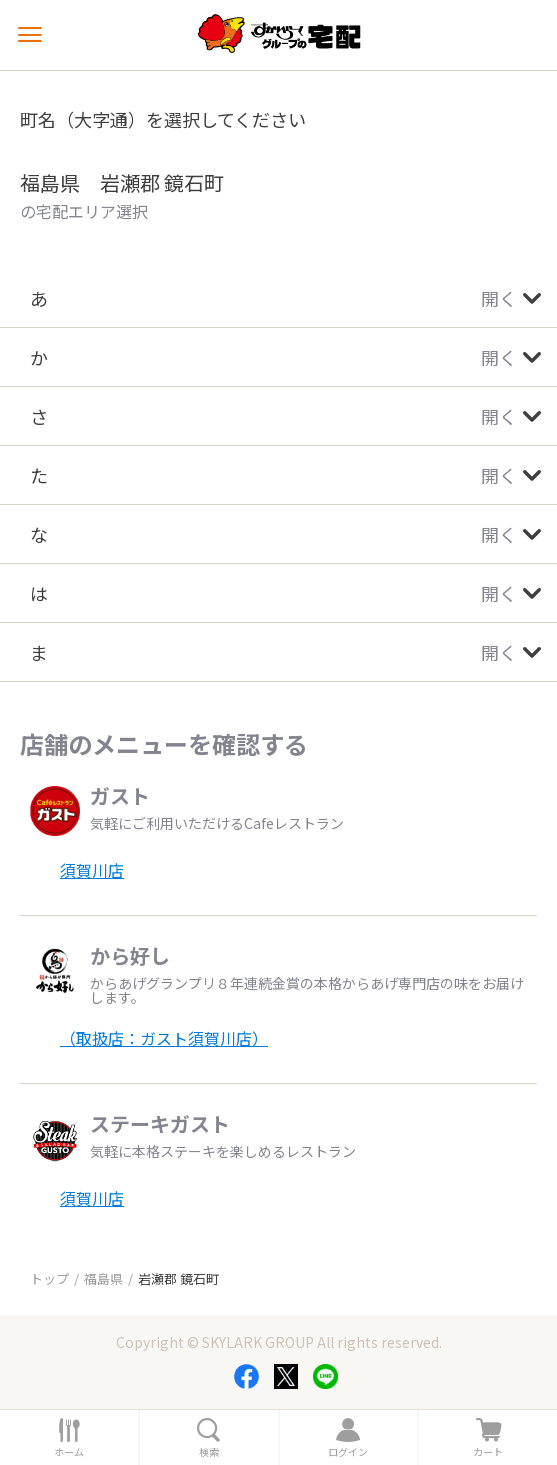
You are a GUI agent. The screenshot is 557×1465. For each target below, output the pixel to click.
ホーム (69, 1452)
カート (488, 1452)
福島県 (103, 1278)
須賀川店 (92, 870)
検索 (209, 1452)
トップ (49, 1278)
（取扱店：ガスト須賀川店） (164, 1038)
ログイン (348, 1452)
